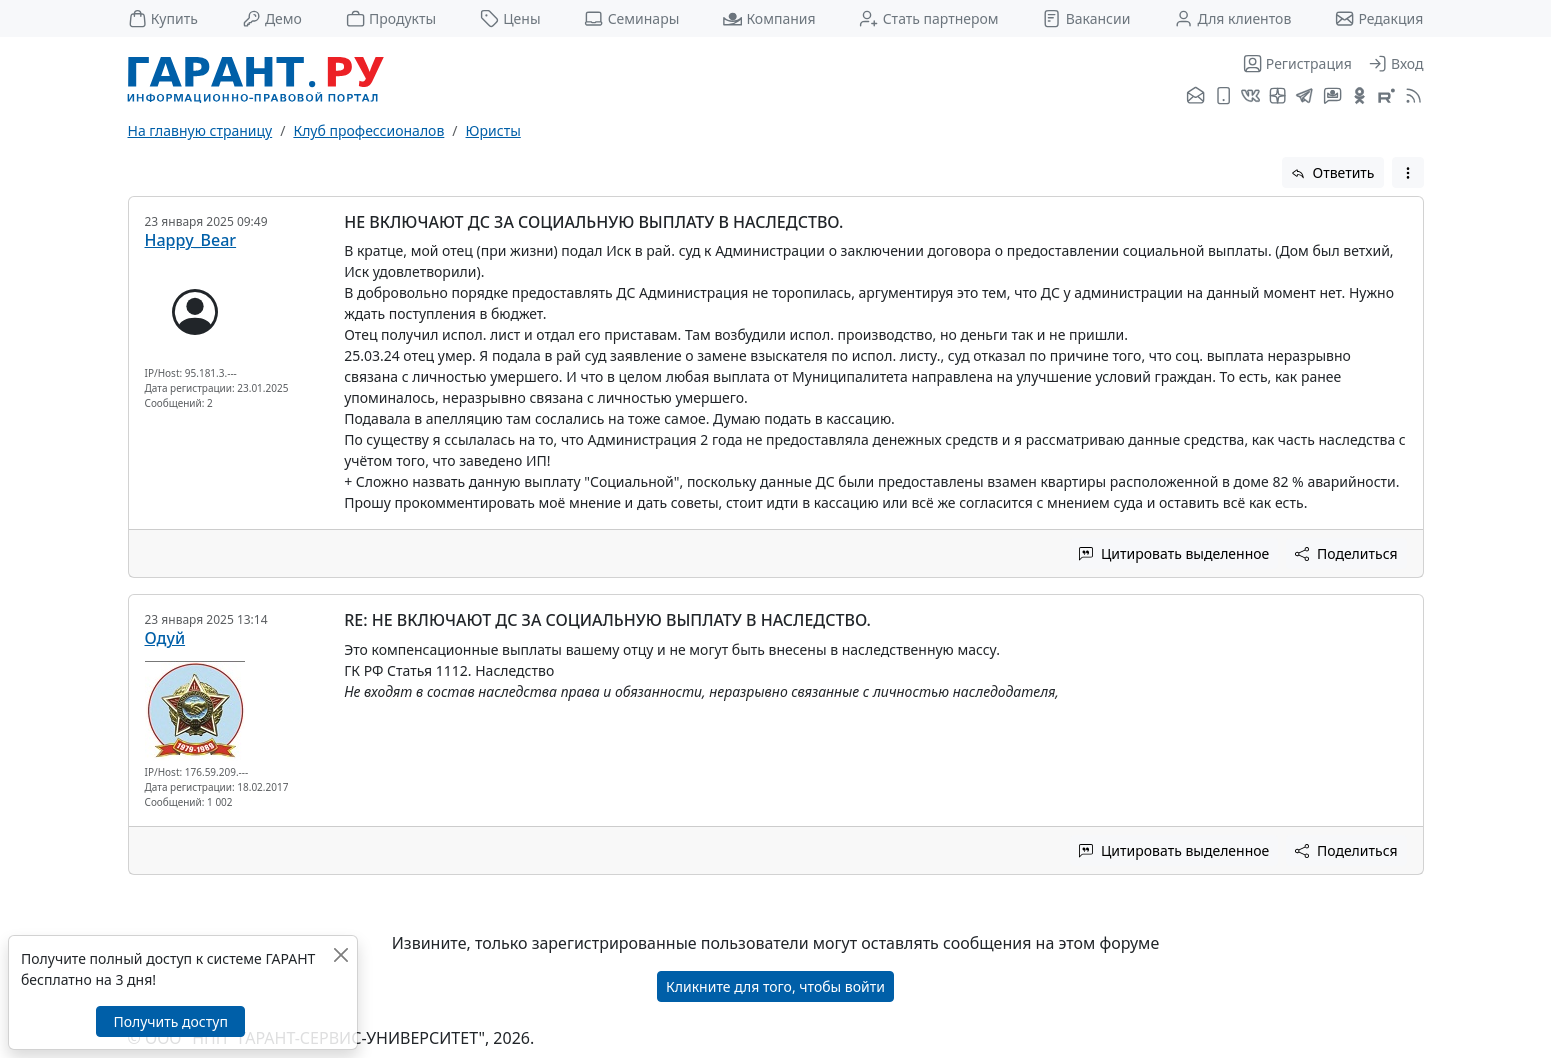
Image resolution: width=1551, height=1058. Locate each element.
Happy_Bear (191, 240)
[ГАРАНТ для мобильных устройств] (1223, 97)
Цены (510, 18)
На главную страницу (200, 130)
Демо (272, 18)
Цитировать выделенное (1174, 553)
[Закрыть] (340, 954)
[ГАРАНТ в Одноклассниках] (1359, 97)
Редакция (1379, 18)
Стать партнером (928, 18)
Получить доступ (170, 1021)
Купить (163, 18)
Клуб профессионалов (368, 130)
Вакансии (1086, 18)
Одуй (165, 638)
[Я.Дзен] (1277, 97)
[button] (1408, 172)
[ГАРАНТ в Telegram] (1304, 97)
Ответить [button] (1333, 172)
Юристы (493, 130)
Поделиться (1346, 553)
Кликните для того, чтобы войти (775, 986)
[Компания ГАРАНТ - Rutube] (1386, 97)
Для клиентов (1232, 18)
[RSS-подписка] (1411, 97)
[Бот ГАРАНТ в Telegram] (1332, 97)
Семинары (631, 18)
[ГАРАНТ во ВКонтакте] (1250, 97)
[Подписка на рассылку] (1195, 97)
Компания (769, 18)
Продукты (391, 18)
